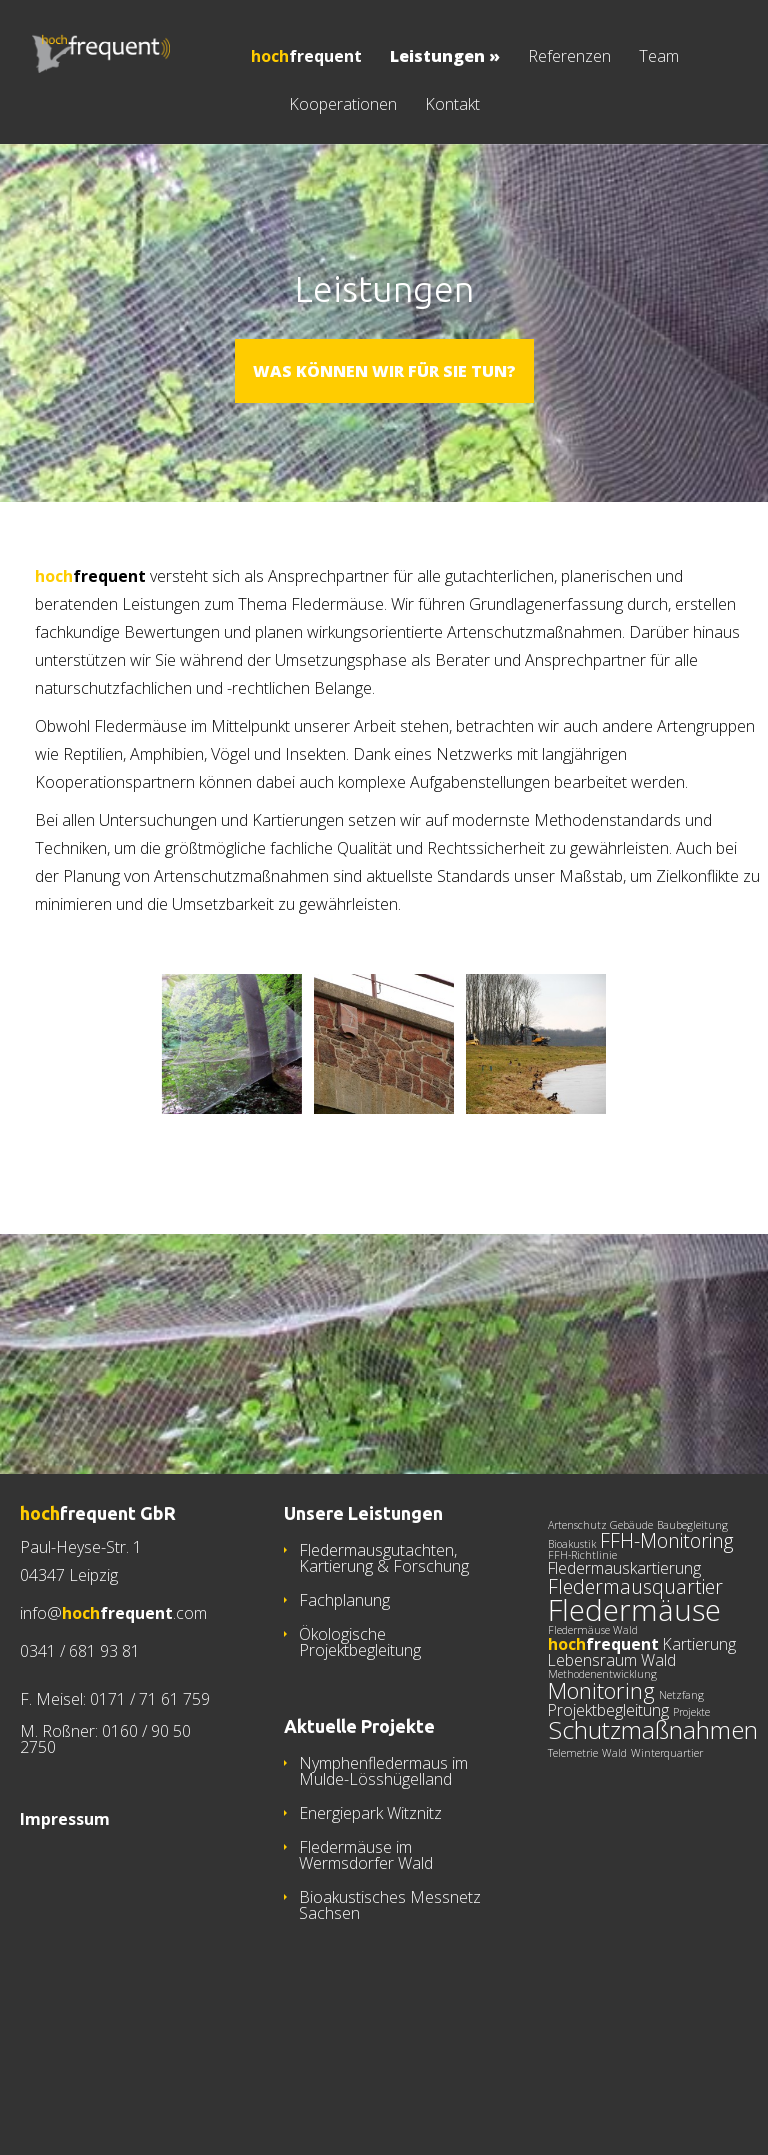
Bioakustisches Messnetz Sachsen (390, 2000)
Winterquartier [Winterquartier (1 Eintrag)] (667, 1848)
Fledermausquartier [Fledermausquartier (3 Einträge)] (635, 1681)
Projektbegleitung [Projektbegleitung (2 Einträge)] (608, 1805)
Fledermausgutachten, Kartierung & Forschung (384, 1653)
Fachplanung (344, 1695)
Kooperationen (343, 105)
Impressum (65, 1914)
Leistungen (445, 57)
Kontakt (452, 105)
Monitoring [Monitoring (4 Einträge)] (601, 1785)
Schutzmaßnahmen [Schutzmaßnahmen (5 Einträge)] (653, 1824)
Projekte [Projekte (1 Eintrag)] (691, 1807)
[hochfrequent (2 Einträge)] (603, 1739)
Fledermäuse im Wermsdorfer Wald (366, 1950)
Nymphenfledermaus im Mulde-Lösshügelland (383, 1866)
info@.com (113, 1708)
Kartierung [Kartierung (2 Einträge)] (699, 1739)
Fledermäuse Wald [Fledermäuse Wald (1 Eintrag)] (593, 1725)
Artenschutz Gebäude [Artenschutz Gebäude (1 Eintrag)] (600, 1620)
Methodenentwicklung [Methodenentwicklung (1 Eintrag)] (602, 1769)
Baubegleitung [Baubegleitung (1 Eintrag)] (692, 1620)
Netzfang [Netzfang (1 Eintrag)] (681, 1790)
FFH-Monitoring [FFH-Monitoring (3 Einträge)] (667, 1635)
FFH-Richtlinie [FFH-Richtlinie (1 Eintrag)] (582, 1650)
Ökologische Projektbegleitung (360, 1737)
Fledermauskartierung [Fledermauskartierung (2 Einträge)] (624, 1663)
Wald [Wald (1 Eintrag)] (614, 1848)
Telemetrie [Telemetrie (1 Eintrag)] (573, 1848)
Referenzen (569, 57)
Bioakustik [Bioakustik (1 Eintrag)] (572, 1639)
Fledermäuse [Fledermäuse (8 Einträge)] (634, 1705)
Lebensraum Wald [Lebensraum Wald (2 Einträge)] (612, 1755)
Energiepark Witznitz (370, 1908)
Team (659, 57)
